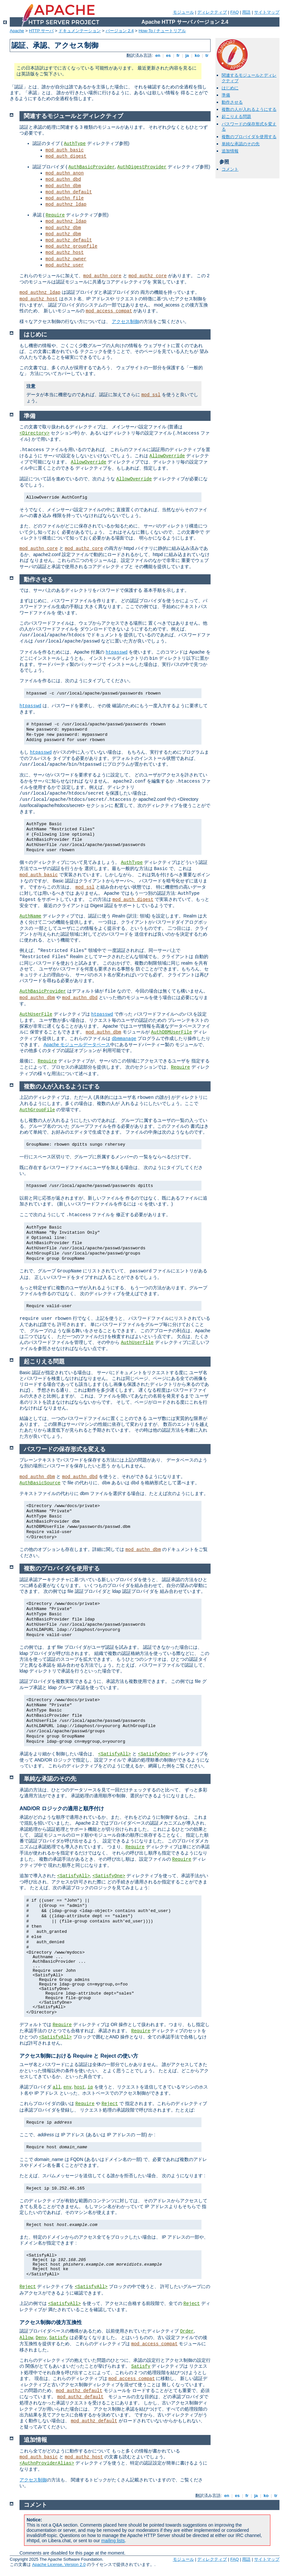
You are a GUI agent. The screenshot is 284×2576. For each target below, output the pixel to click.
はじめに (230, 87)
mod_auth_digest (65, 156)
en (157, 55)
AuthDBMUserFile (171, 1032)
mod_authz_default (68, 240)
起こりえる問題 (236, 116)
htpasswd (116, 652)
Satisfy (58, 2337)
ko (197, 55)
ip (90, 2087)
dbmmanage (124, 1038)
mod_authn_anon (64, 173)
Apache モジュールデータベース (77, 1044)
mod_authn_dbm (63, 186)
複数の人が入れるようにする (249, 109)
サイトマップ (266, 12)
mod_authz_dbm (63, 227)
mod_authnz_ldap (65, 204)
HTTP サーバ (41, 30)
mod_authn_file (64, 198)
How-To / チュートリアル (162, 30)
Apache (17, 30)
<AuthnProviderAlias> (46, 2463)
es (168, 55)
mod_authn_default (68, 192)
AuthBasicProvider (91, 167)
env (67, 2087)
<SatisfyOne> (154, 1754)
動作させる (232, 102)
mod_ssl (151, 394)
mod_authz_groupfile (71, 246)
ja (187, 55)
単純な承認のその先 (241, 143)
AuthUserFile (35, 1014)
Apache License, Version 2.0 (59, 2564)
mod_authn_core (102, 276)
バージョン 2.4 (120, 30)
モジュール (183, 12)
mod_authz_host (64, 252)
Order (187, 2331)
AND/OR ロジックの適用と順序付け (61, 1808)
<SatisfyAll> (114, 1754)
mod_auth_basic (64, 150)
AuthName (30, 916)
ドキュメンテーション (79, 30)
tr (207, 55)
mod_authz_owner (65, 259)
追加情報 (230, 151)
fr (178, 55)
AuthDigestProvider (141, 167)
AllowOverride (167, 456)
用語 (246, 12)
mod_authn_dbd (63, 179)
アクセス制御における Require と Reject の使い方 (78, 2056)
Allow (26, 2337)
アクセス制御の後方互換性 (50, 2322)
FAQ (234, 12)
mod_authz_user (64, 265)
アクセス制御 (125, 321)
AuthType (74, 143)
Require (55, 215)
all (57, 2087)
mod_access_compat (109, 311)
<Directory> (34, 433)
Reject (109, 2103)
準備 (226, 95)
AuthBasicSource (39, 1483)
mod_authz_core (147, 276)
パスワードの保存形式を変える (65, 1449)
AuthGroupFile (37, 1109)
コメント (230, 169)
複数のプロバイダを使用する (249, 136)
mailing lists (113, 2540)
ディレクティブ (212, 12)
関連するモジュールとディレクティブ (73, 116)
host (79, 2087)
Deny (41, 2337)
